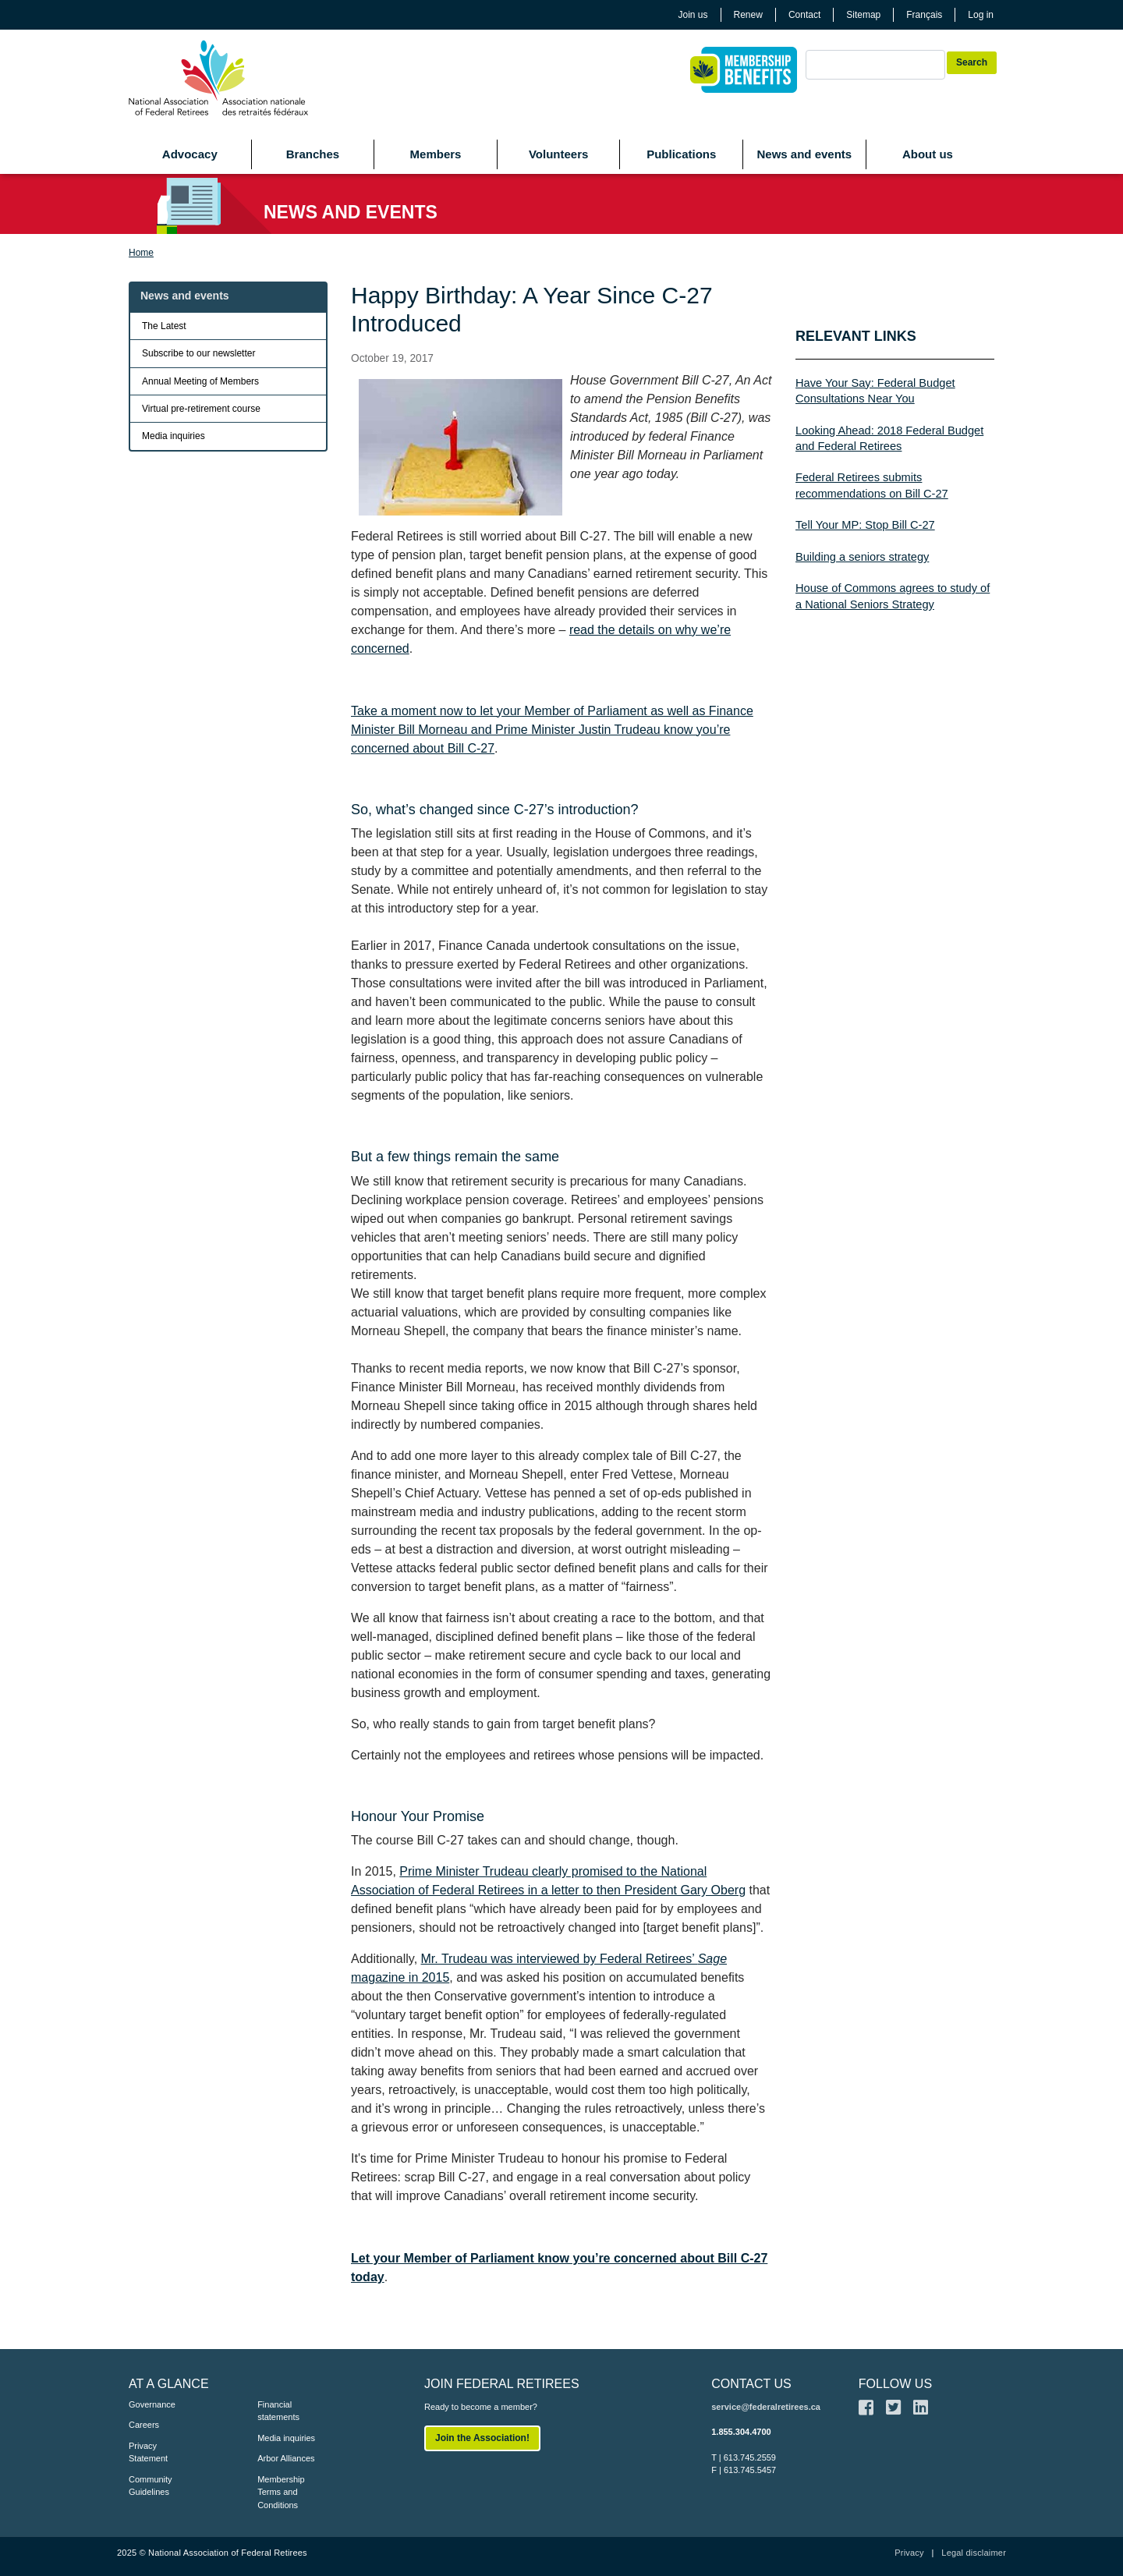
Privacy (909, 2552)
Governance (152, 2404)
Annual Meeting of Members (200, 381)
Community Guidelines (150, 2486)
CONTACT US (751, 2383)
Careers (144, 2424)
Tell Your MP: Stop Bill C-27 (865, 525)
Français (924, 14)
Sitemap (863, 14)
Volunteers (558, 154)
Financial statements (278, 2411)
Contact (804, 14)
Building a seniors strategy (862, 557)
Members (436, 154)
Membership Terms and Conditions (281, 2492)
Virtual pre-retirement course (201, 408)
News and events (804, 154)
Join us (693, 14)
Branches (312, 154)
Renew (748, 14)
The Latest (164, 326)
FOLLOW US (895, 2383)
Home (141, 252)
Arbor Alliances (285, 2458)
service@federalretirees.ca (765, 2406)
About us (927, 154)
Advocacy (190, 154)
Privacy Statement (148, 2452)
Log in (981, 14)
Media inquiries (173, 436)
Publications (681, 154)
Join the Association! (482, 2437)
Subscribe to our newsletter (198, 353)
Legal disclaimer (973, 2552)
